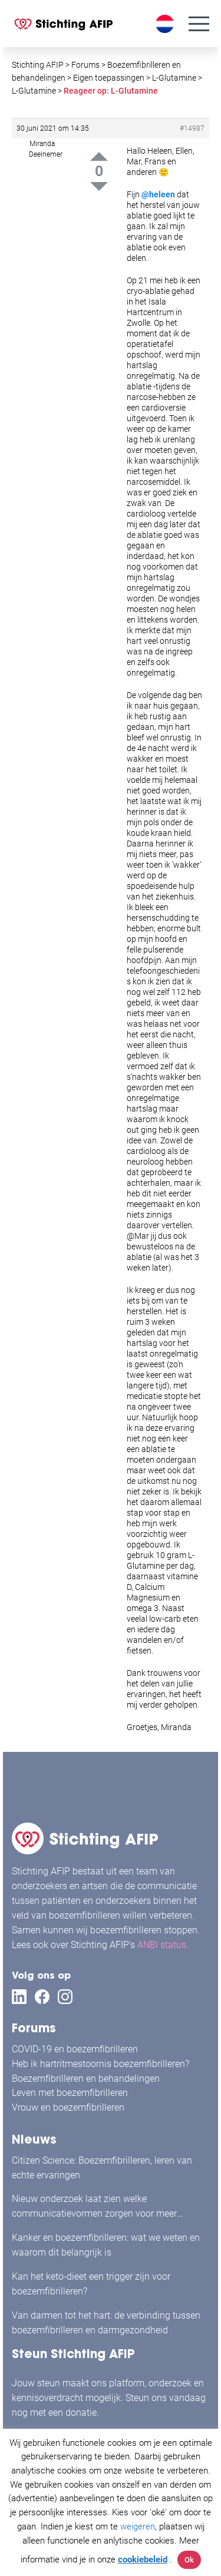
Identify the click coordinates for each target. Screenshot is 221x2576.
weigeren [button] (137, 2526)
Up (99, 156)
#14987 (192, 128)
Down (99, 186)
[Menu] (199, 23)
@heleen (158, 194)
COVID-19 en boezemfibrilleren (75, 2049)
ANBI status (161, 1944)
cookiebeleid (142, 2559)
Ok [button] (189, 2559)
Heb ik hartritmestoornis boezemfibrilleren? (100, 2063)
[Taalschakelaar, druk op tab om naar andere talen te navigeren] (166, 24)
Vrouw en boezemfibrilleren (68, 2107)
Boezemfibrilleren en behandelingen (86, 2078)
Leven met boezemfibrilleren (70, 2092)
